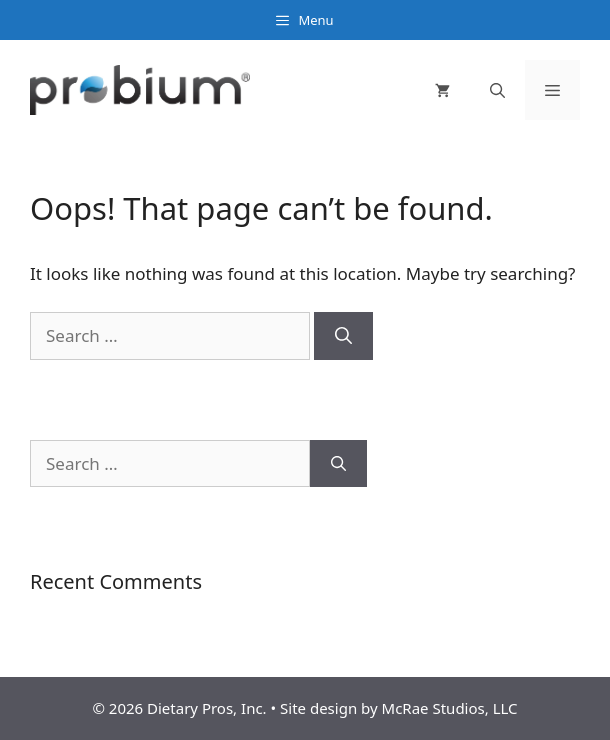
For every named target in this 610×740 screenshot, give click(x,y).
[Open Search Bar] (497, 90)
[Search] (343, 336)
